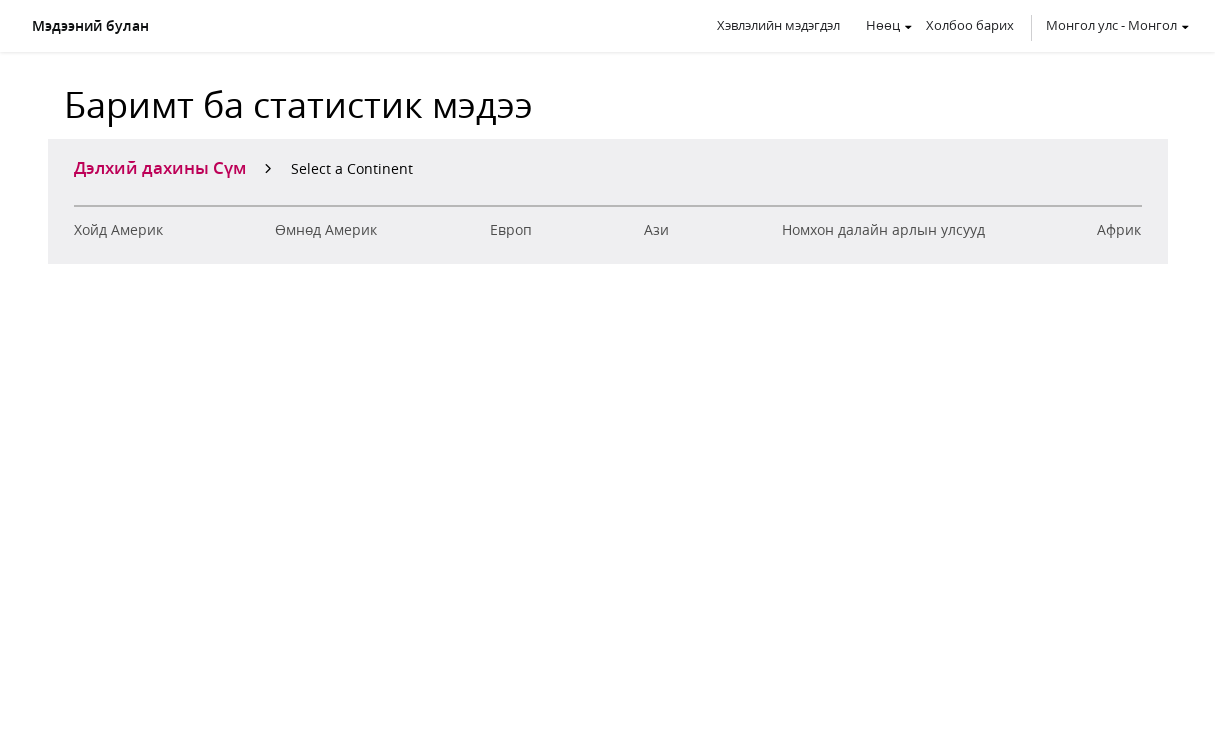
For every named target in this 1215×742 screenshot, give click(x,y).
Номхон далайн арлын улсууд (883, 230)
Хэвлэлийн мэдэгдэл (778, 25)
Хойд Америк (118, 230)
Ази (656, 230)
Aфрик (1119, 230)
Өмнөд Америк (326, 230)
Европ (511, 230)
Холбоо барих (970, 25)
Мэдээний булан (90, 26)
